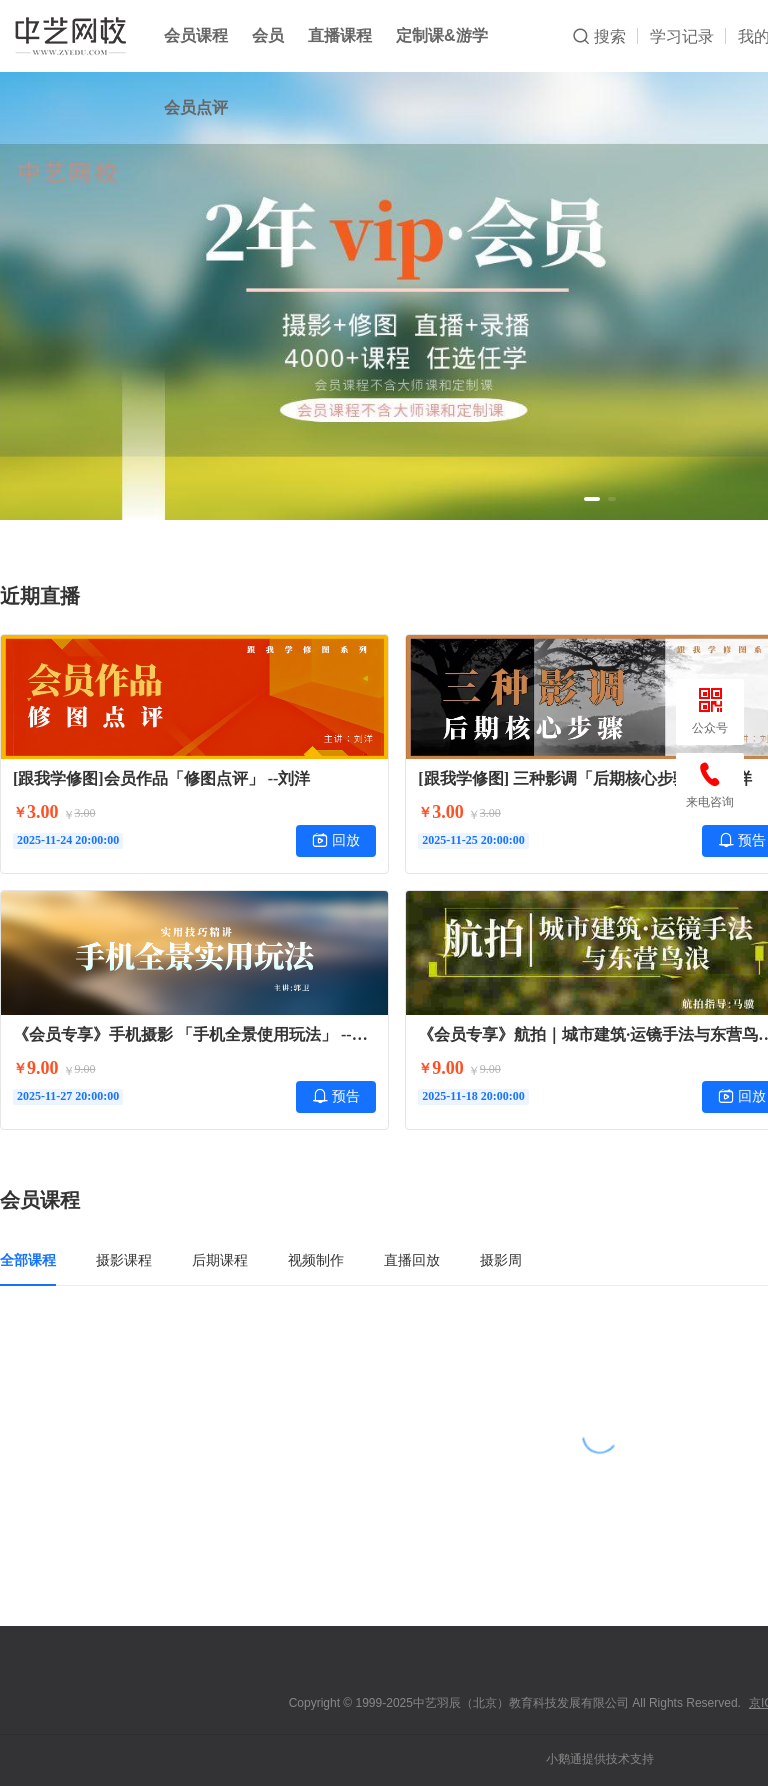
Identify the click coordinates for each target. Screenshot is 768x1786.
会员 (268, 35)
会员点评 (196, 107)
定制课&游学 (442, 35)
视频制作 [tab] (316, 1260)
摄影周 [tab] (501, 1260)
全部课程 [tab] (28, 1260)
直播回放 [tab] (412, 1260)
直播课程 (340, 35)
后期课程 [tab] (220, 1260)
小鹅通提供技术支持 (600, 1759)
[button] (592, 499)
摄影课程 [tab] (124, 1260)
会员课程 (196, 35)
